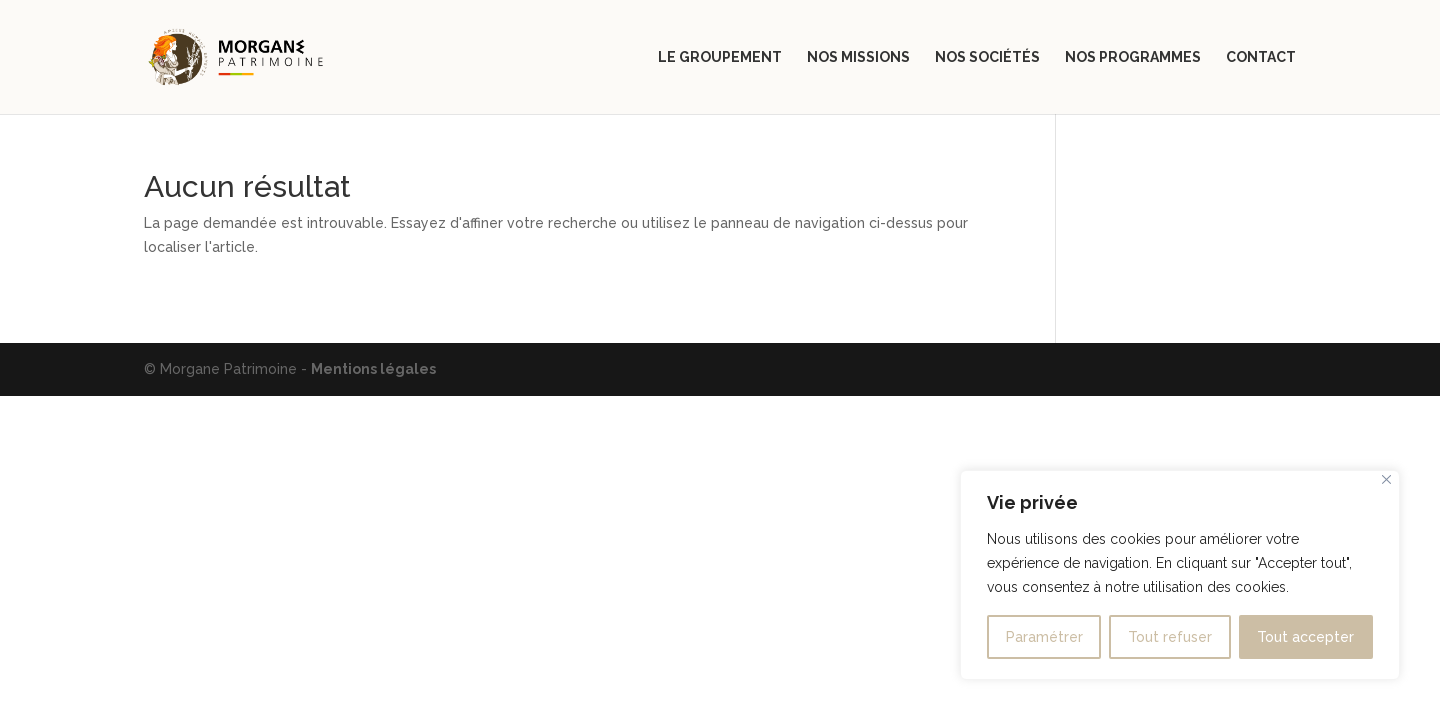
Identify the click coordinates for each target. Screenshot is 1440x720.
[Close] (1386, 479)
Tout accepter (1305, 637)
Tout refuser (1170, 637)
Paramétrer (1044, 637)
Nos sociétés (987, 57)
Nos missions (858, 57)
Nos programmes (1133, 57)
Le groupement (720, 57)
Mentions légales (373, 369)
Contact (1261, 57)
